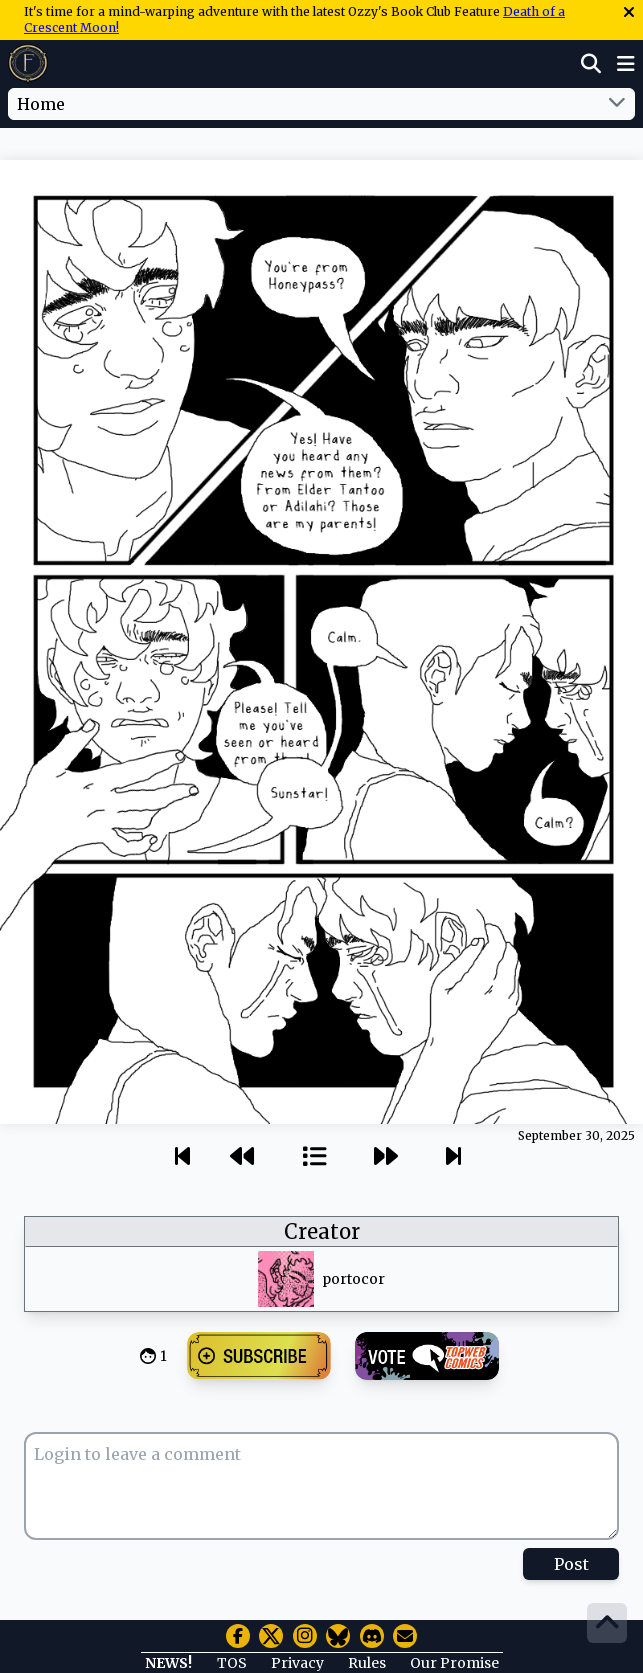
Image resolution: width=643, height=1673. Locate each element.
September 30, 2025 (576, 1135)
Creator (322, 1231)
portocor (353, 1279)
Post (571, 1564)
